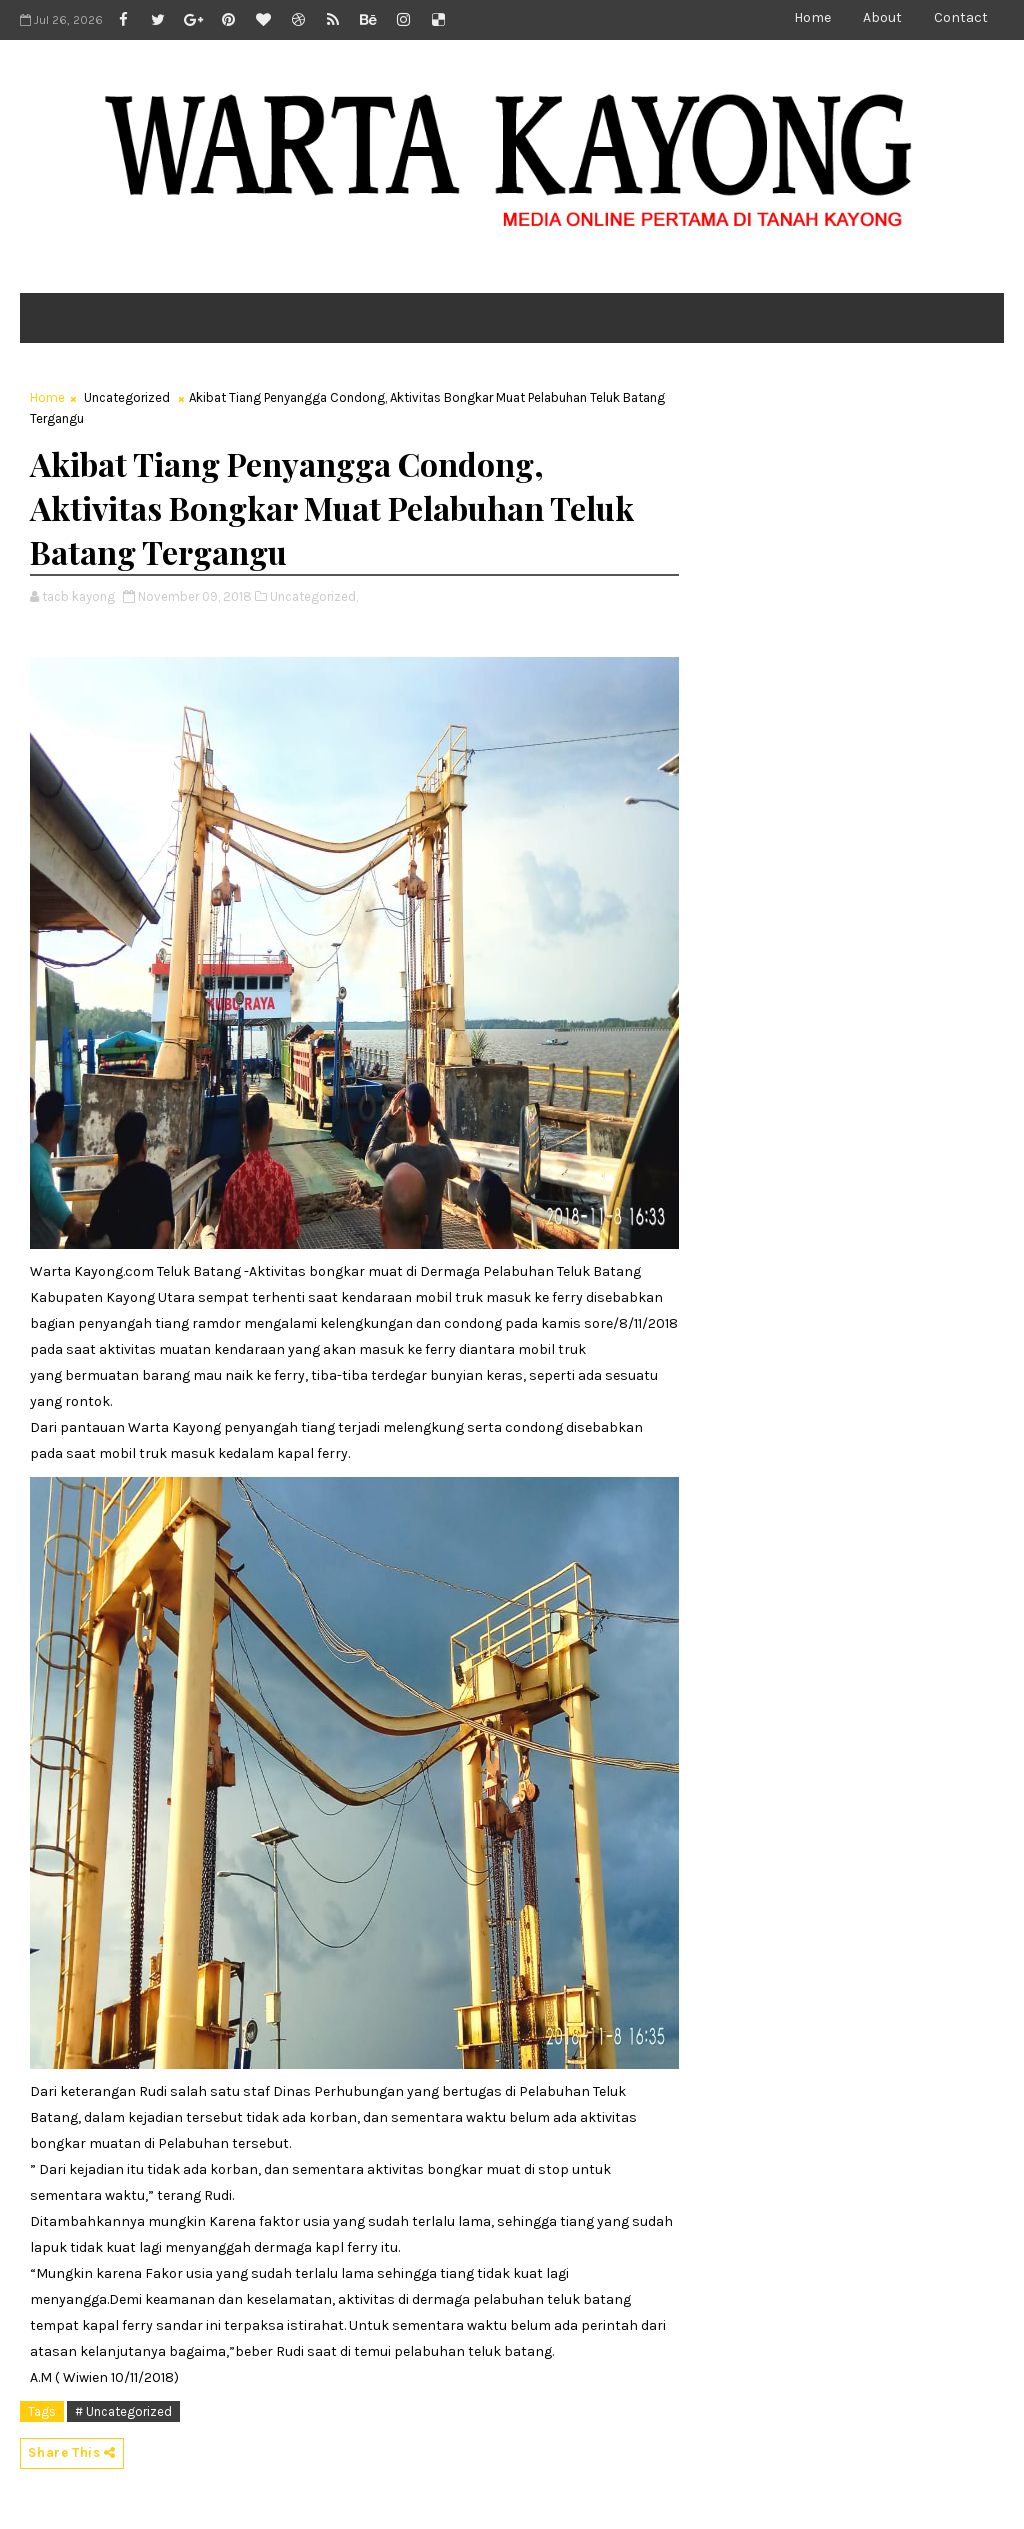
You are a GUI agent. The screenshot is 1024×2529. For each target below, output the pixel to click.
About (882, 17)
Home (812, 17)
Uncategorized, (314, 596)
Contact (961, 17)
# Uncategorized (123, 2411)
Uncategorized (127, 397)
